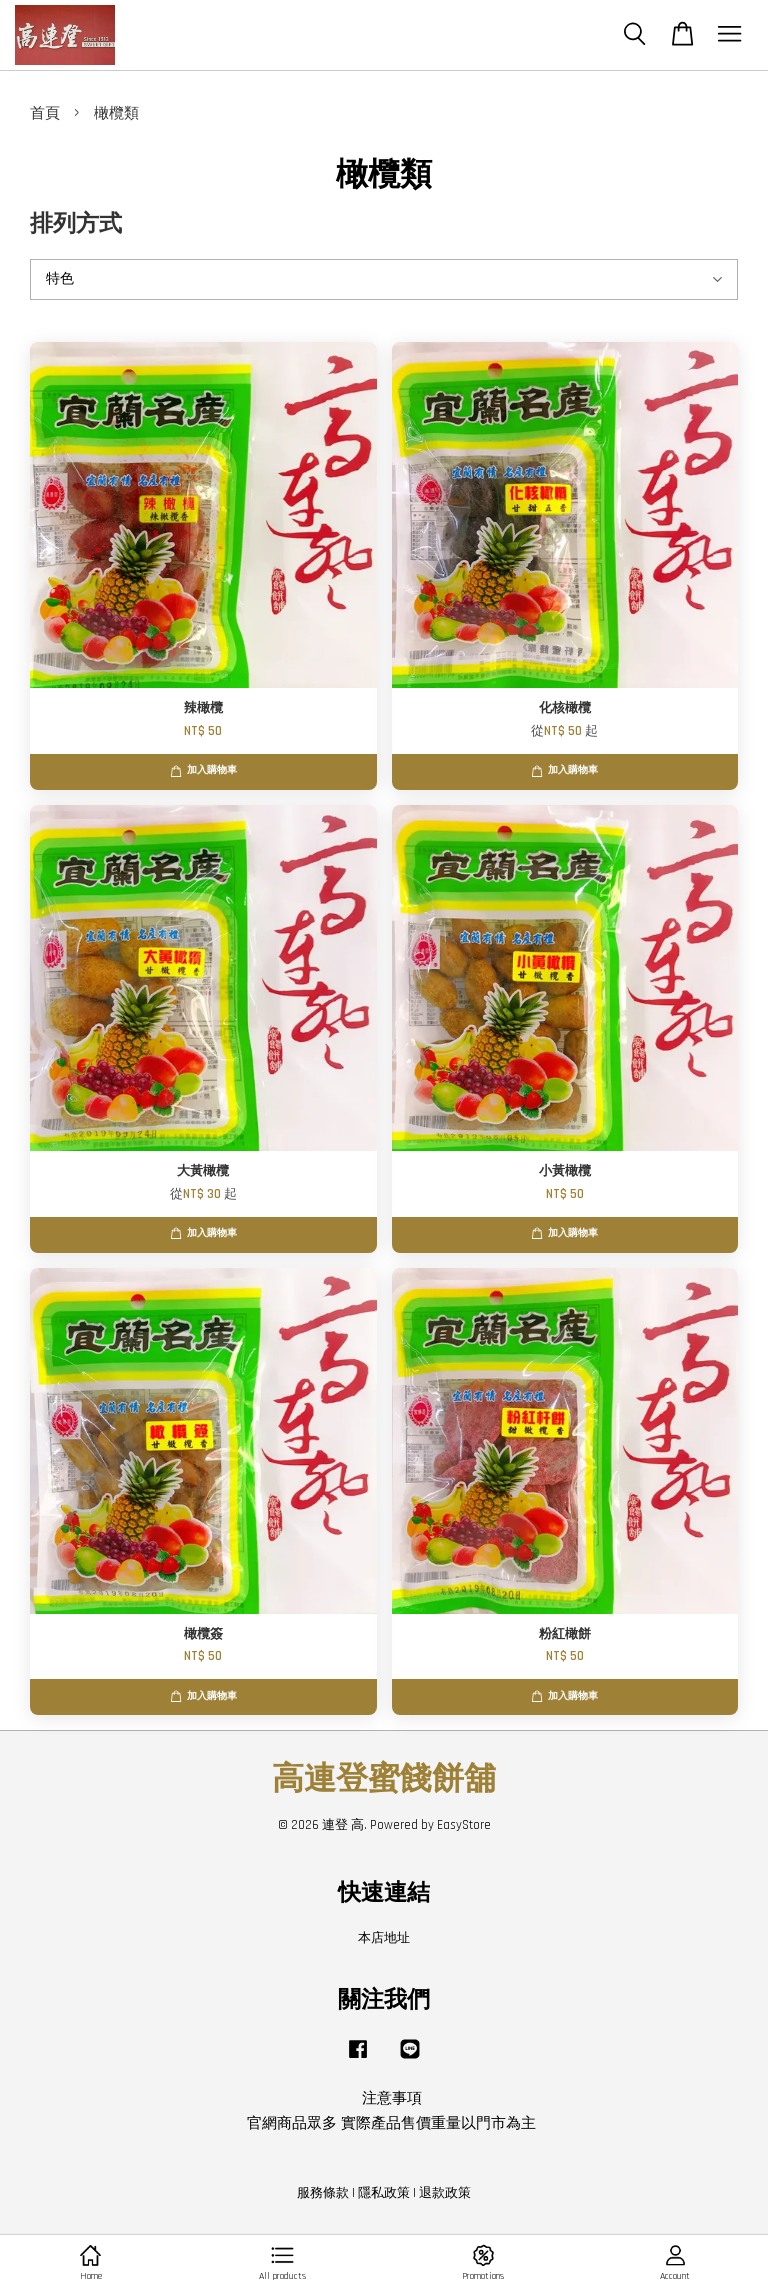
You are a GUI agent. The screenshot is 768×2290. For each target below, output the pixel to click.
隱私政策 (384, 2193)
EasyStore (464, 1825)
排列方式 (76, 224)
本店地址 (384, 1938)
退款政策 (445, 2193)
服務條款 (323, 2193)
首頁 (45, 113)
